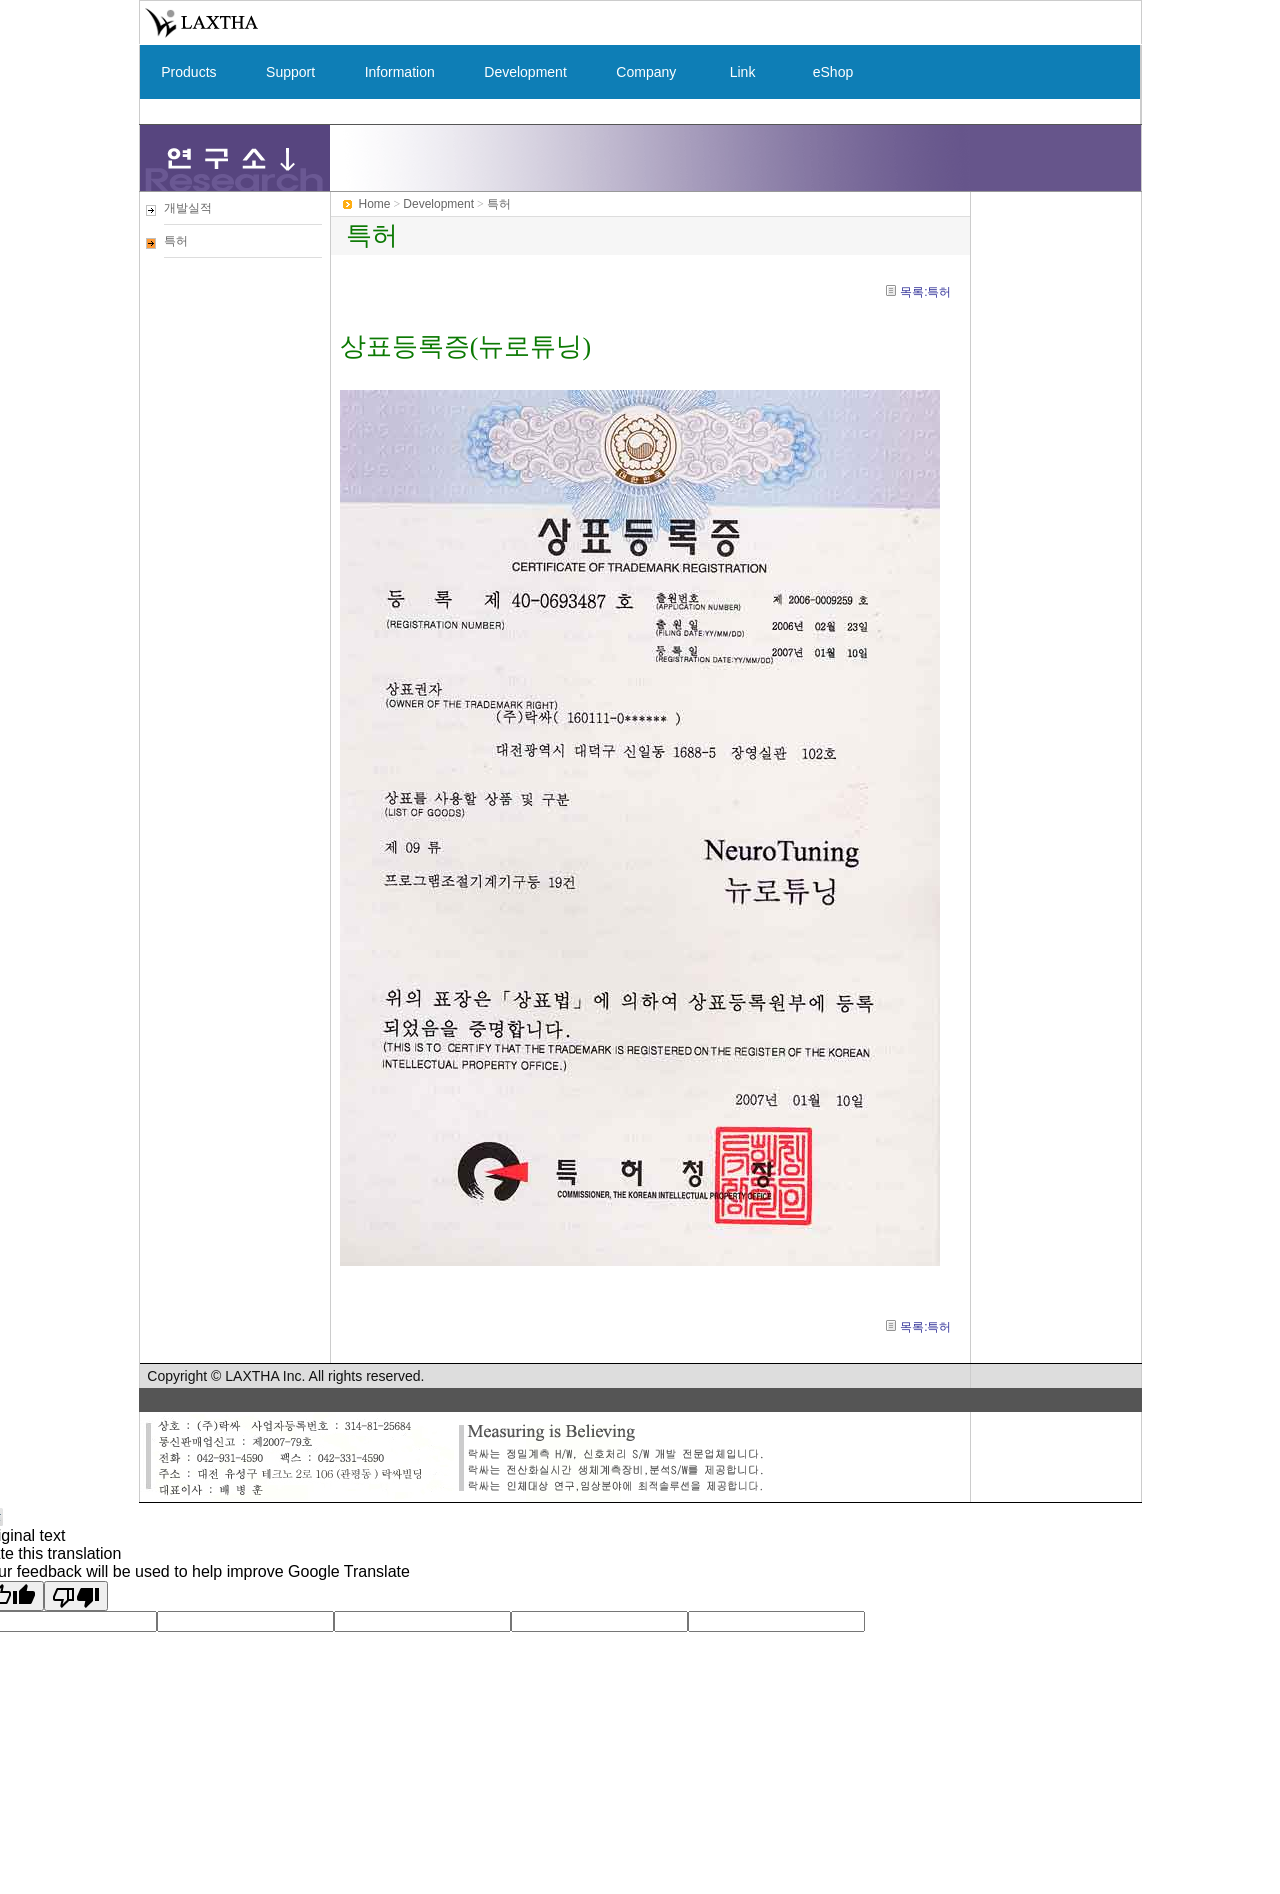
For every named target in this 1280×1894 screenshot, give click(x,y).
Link (742, 72)
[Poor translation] (76, 1596)
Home (375, 204)
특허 (176, 241)
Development (526, 72)
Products (189, 72)
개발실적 (188, 208)
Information (400, 72)
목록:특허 (925, 292)
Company (646, 72)
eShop (833, 72)
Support (290, 72)
